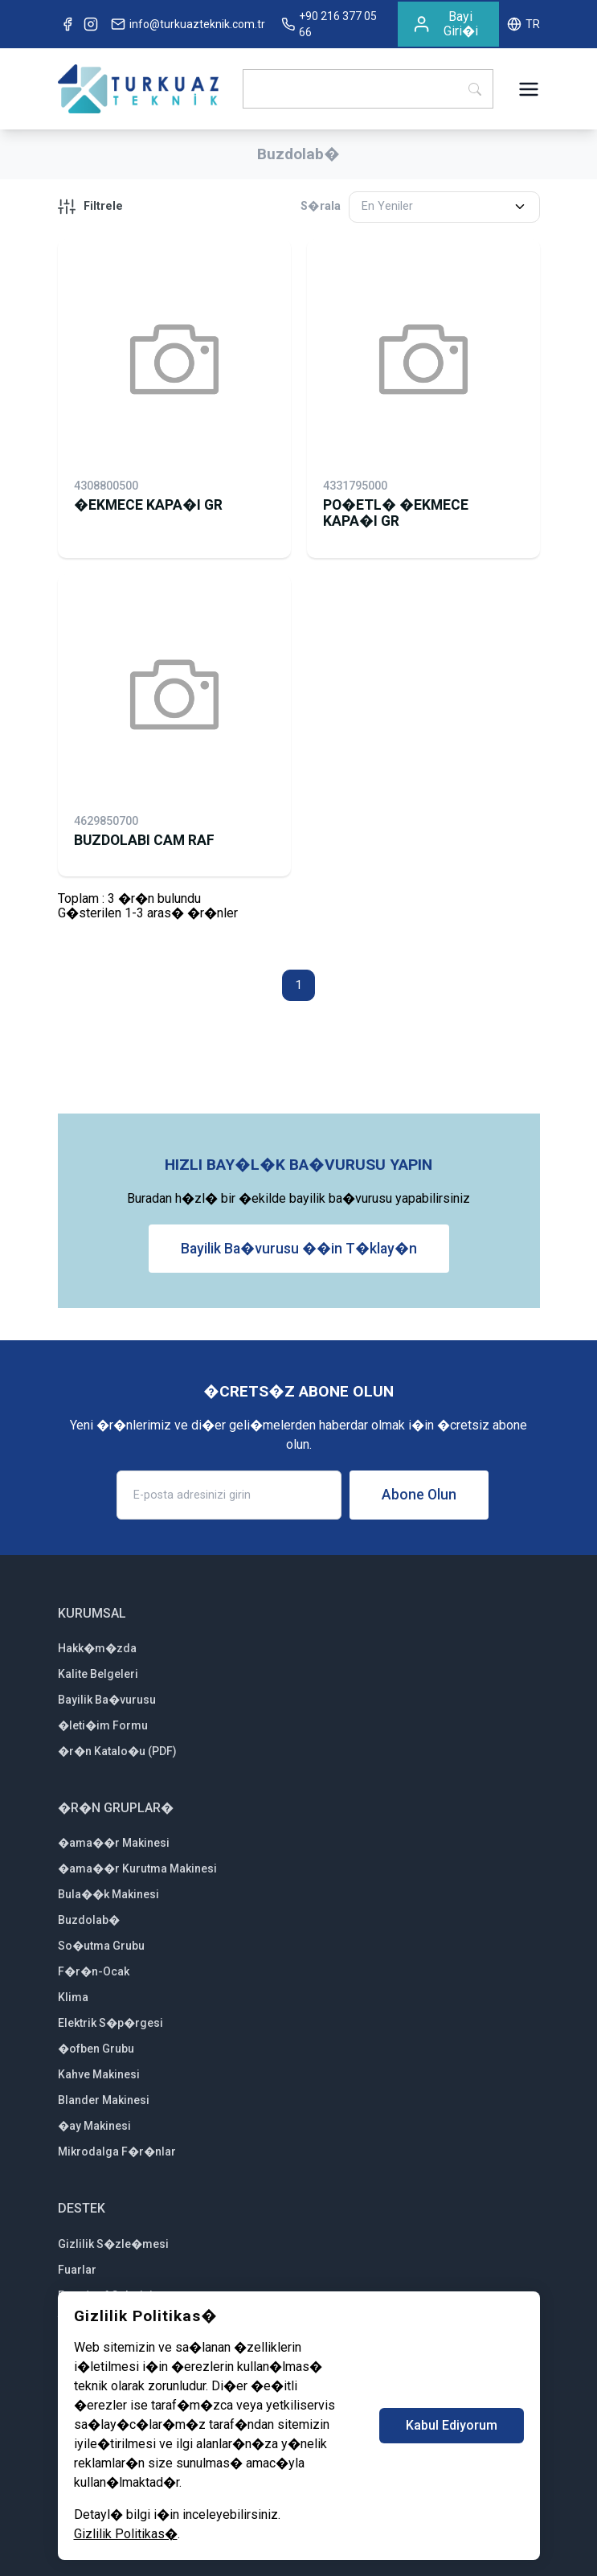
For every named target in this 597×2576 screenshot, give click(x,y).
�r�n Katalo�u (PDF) (117, 1751)
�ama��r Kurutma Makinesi (137, 1868)
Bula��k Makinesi (108, 1894)
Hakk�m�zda (97, 1648)
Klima (73, 1997)
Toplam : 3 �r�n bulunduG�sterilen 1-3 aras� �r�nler (148, 906)
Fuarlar (77, 2269)
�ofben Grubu (96, 2048)
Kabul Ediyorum (451, 2425)
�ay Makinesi (94, 2125)
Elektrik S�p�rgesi (110, 2022)
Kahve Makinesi (99, 2074)
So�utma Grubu (101, 1945)
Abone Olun (419, 1495)
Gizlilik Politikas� (126, 2533)
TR (523, 24)
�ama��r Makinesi (114, 1842)
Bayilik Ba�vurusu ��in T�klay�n (299, 1249)
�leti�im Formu (103, 1725)
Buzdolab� (89, 1920)
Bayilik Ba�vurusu (107, 1699)
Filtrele (90, 206)
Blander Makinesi (103, 2100)
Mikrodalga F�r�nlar (117, 2151)
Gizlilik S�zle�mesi (113, 2244)
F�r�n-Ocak (93, 1971)
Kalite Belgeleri (98, 1673)
